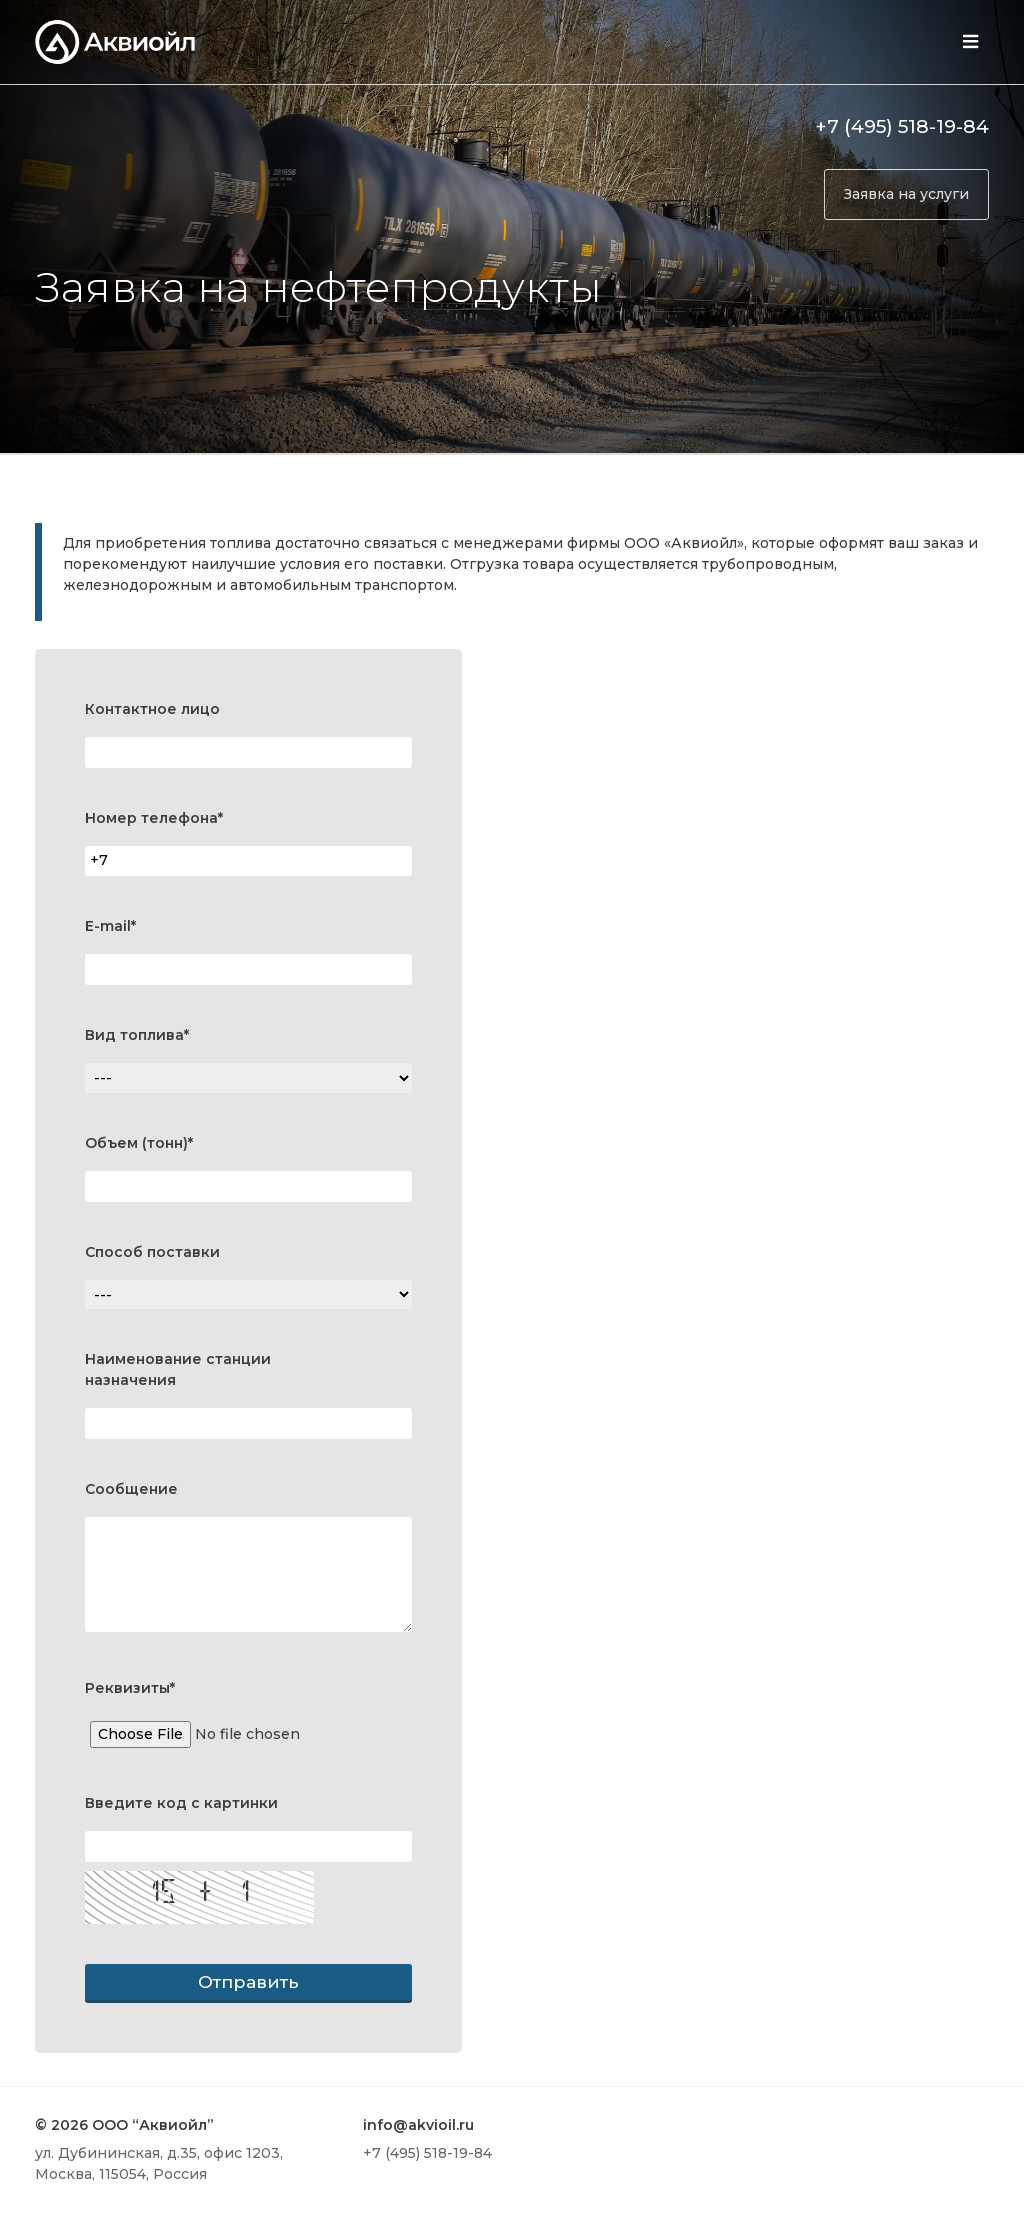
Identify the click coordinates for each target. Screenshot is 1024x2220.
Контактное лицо (152, 709)
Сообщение (131, 1489)
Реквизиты (130, 1688)
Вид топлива (137, 1035)
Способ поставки (152, 1252)
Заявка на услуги (906, 194)
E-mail (110, 926)
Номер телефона (154, 818)
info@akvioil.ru (418, 2125)
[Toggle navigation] (970, 42)
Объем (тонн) (139, 1143)
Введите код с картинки (181, 1803)
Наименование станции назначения (178, 1369)
